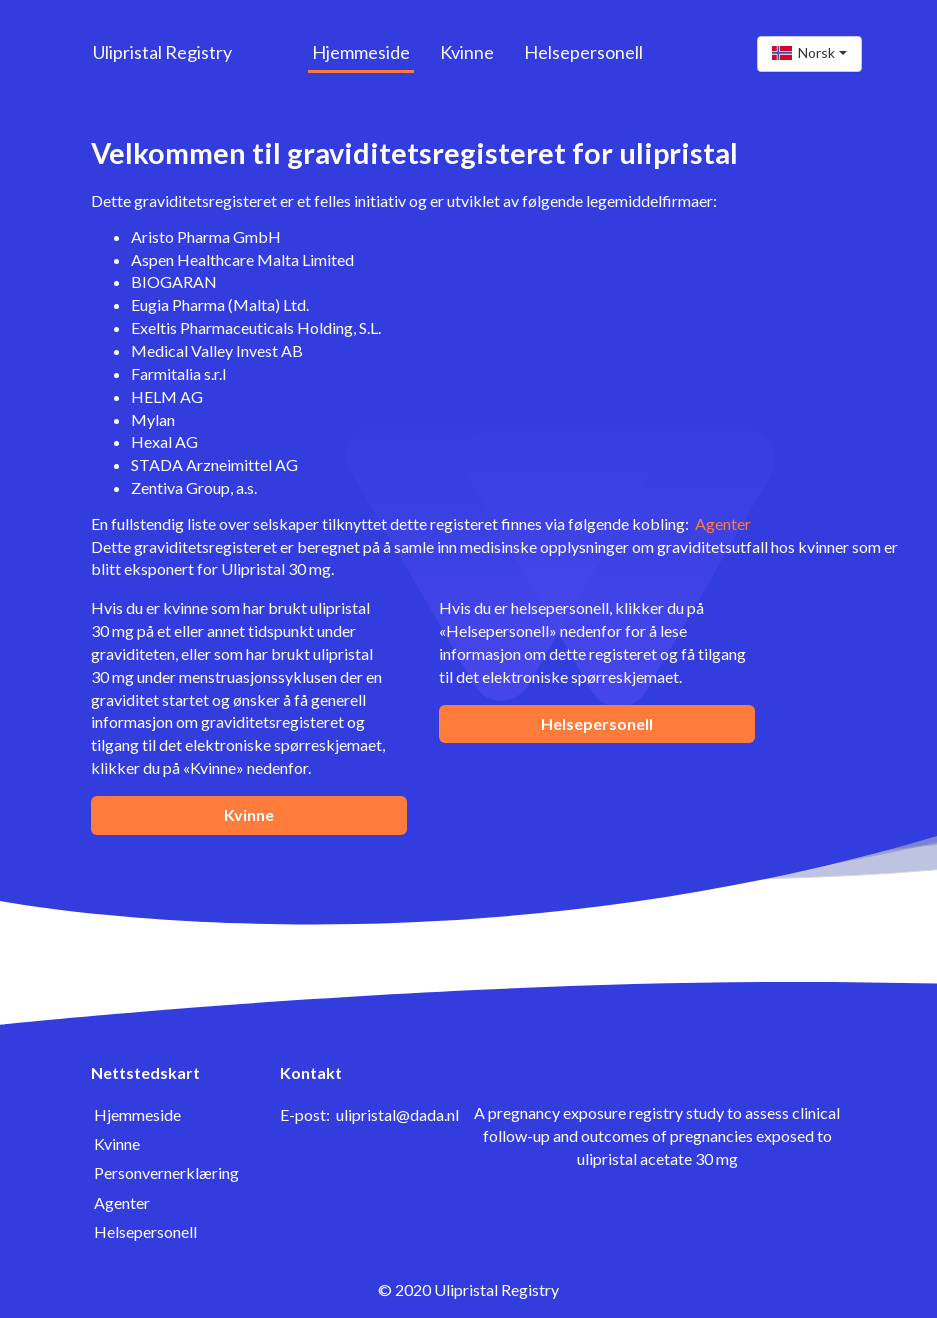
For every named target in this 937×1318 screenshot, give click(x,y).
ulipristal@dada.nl (397, 1114)
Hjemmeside (361, 52)
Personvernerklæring (166, 1172)
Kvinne (467, 52)
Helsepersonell (583, 52)
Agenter (723, 523)
